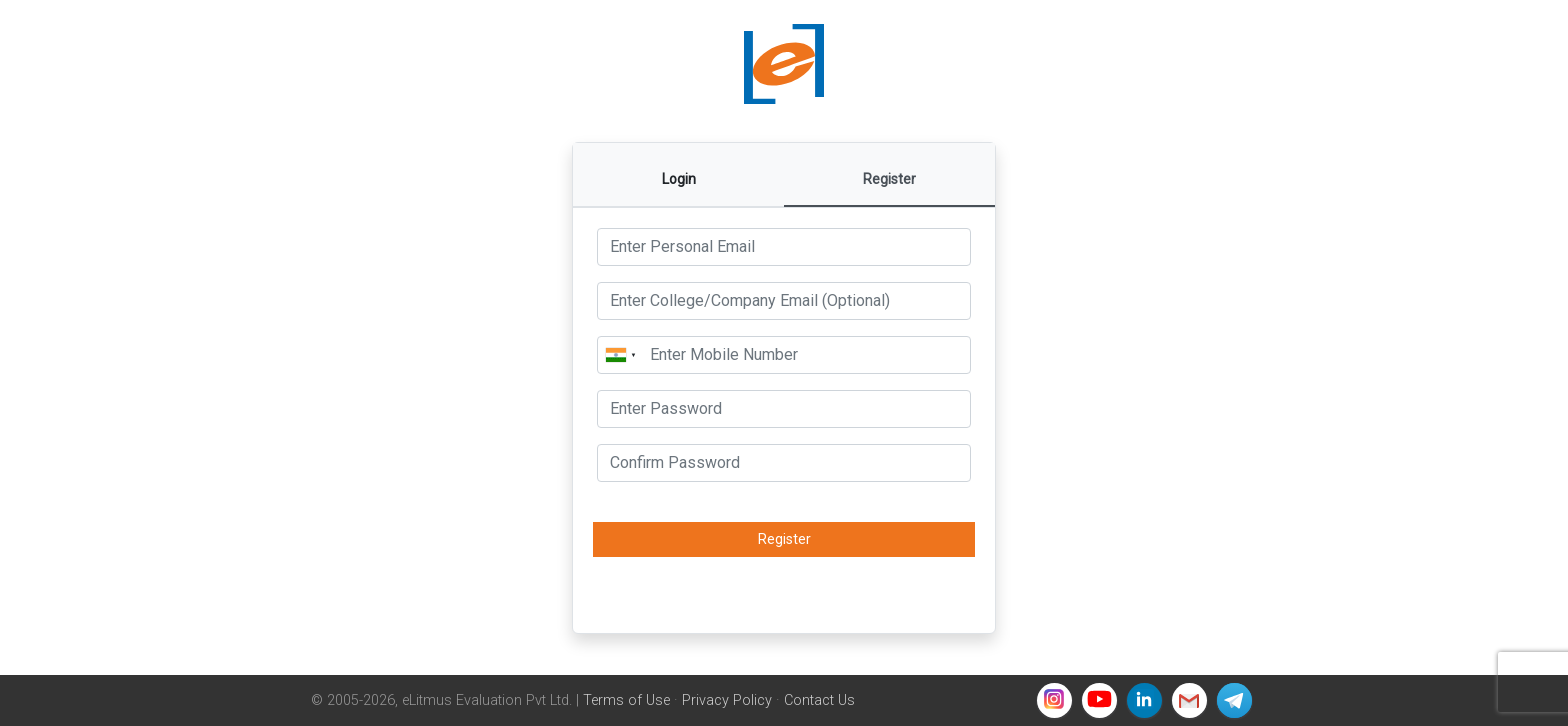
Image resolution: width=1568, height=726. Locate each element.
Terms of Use (626, 700)
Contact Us (819, 700)
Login (679, 179)
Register (784, 539)
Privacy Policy (727, 700)
